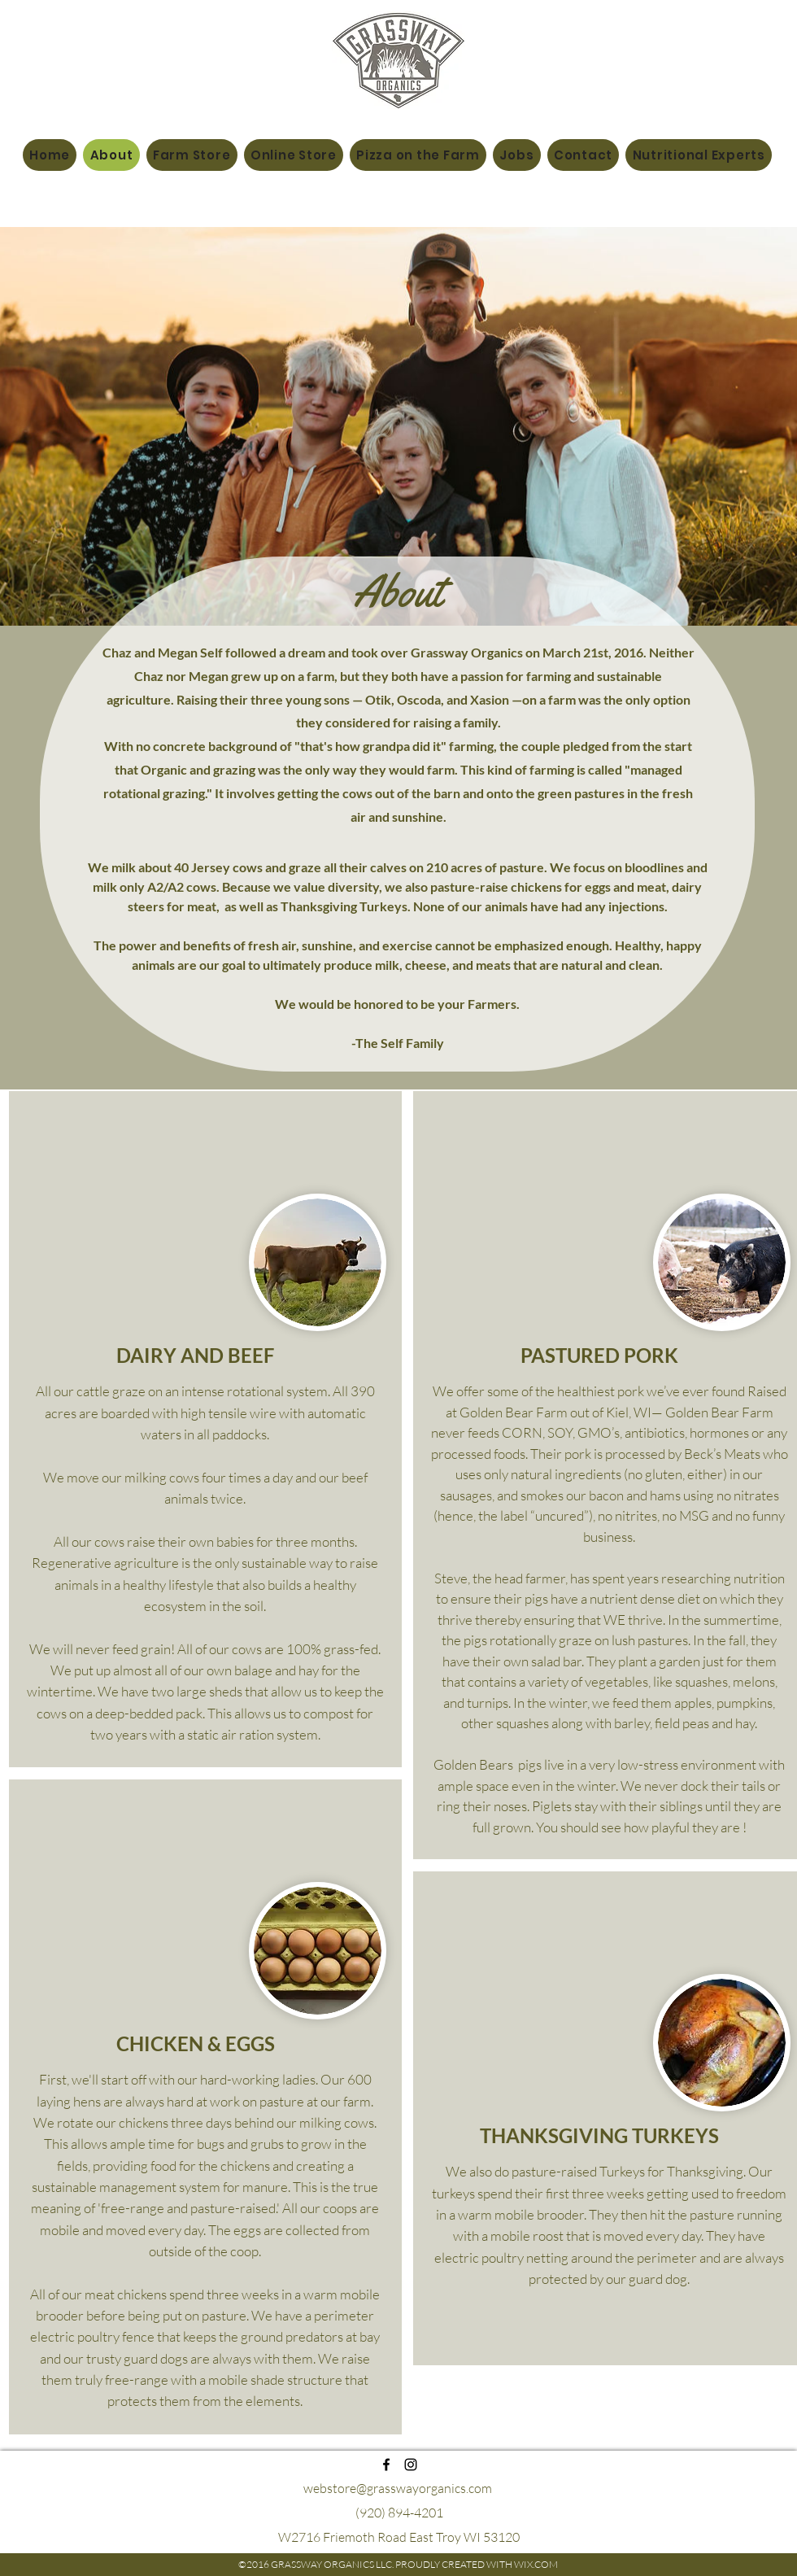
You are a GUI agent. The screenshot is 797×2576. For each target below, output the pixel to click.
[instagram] (411, 2464)
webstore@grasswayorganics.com (397, 2488)
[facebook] (386, 2464)
